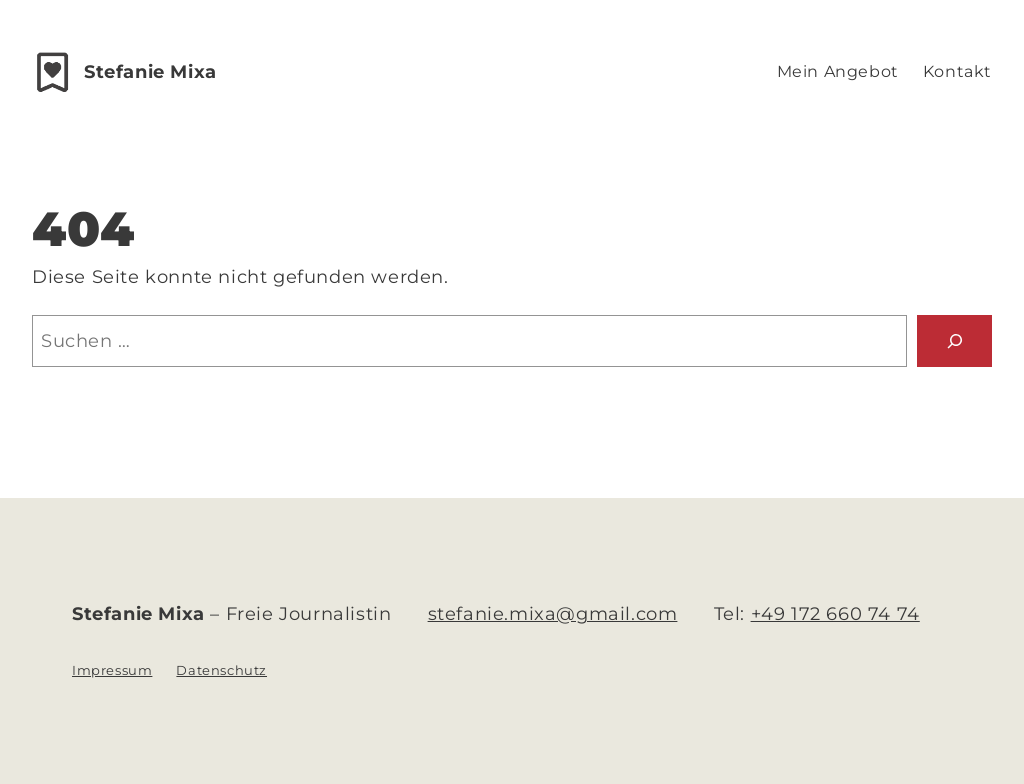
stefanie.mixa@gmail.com (553, 613)
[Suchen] (954, 340)
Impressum (112, 670)
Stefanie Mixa (150, 71)
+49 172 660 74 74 (835, 613)
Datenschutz (221, 670)
